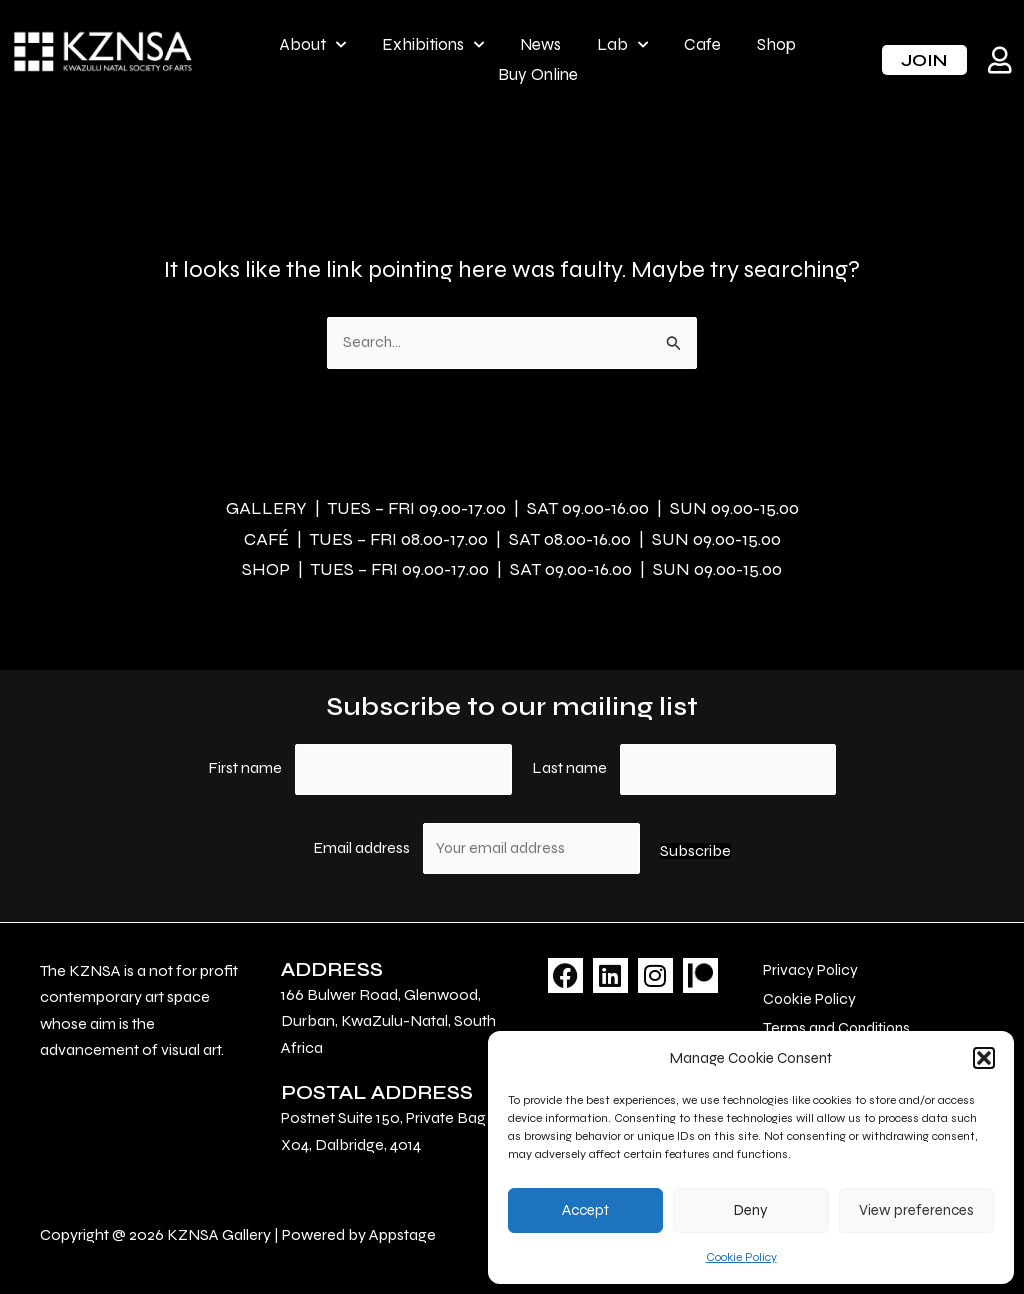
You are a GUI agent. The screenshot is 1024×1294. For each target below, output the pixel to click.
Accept (585, 1210)
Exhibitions (433, 45)
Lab (622, 45)
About (312, 45)
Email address (363, 843)
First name (245, 762)
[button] (984, 1058)
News (540, 44)
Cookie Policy (741, 1257)
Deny (751, 1210)
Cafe (702, 44)
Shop (776, 44)
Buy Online (538, 74)
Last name (569, 762)
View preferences (916, 1210)
